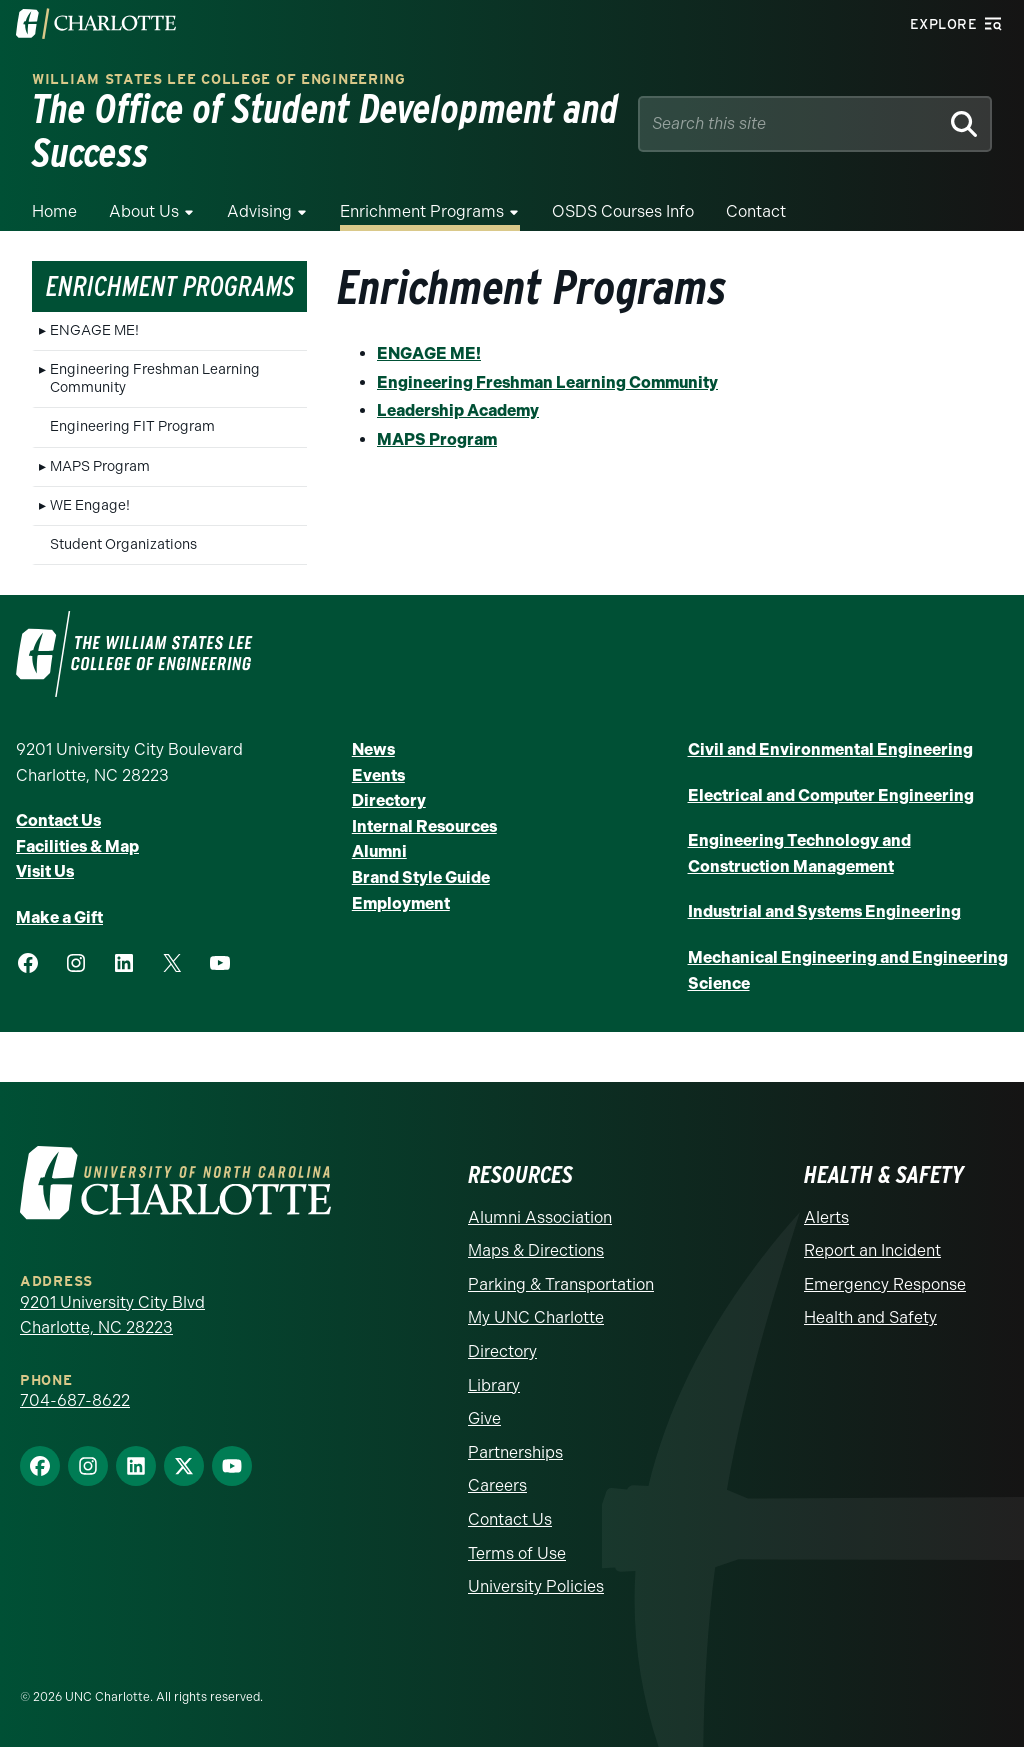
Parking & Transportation (561, 1284)
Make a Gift (59, 917)
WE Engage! (90, 505)
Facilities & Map (77, 846)
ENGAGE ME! (94, 330)
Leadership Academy (458, 410)
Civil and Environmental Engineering (830, 749)
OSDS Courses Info (623, 211)
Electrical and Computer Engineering (831, 795)
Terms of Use (517, 1553)
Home (54, 211)
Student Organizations (123, 544)
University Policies (536, 1586)
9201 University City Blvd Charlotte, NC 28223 (112, 1315)
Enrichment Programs (422, 211)
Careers (497, 1485)
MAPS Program (100, 466)
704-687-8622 (75, 1400)
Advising (259, 211)
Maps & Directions (536, 1250)
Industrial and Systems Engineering (824, 911)
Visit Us (45, 871)
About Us (144, 211)
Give (484, 1418)
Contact (756, 211)
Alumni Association (540, 1217)
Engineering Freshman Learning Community (155, 378)
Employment (401, 903)
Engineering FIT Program (132, 426)
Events (378, 775)
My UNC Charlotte (536, 1317)
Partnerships (515, 1452)
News (373, 749)
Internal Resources (424, 826)
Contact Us (58, 820)
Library (494, 1385)
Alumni (379, 851)
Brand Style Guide (421, 877)
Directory (389, 800)
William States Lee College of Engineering (219, 79)
